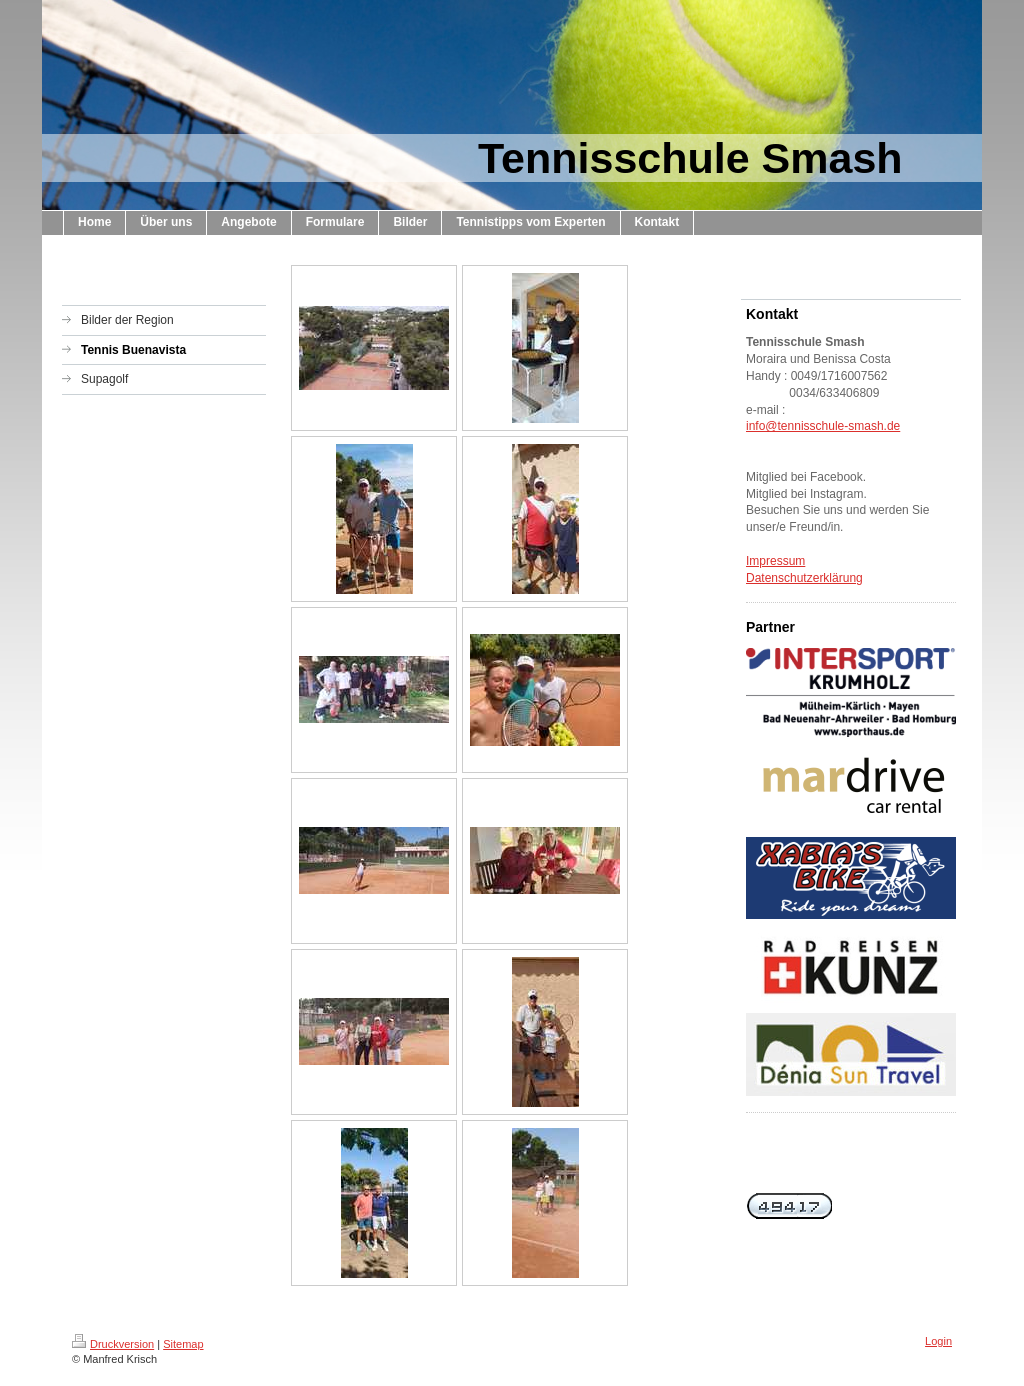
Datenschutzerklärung (804, 578)
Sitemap (183, 1344)
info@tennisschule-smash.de (823, 426)
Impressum (775, 561)
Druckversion (113, 1344)
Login (938, 1341)
